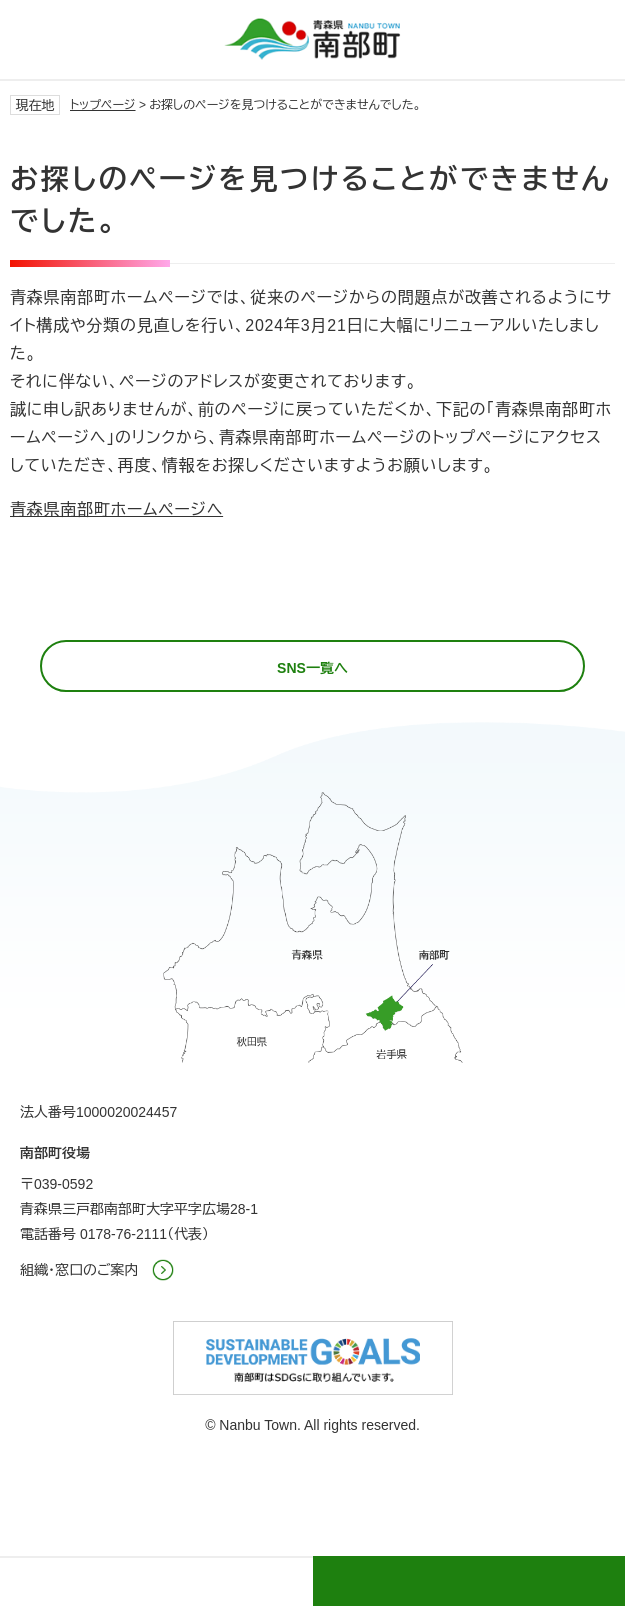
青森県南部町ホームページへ (116, 509)
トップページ (103, 105)
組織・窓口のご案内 (79, 1270)
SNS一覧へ (312, 668)
